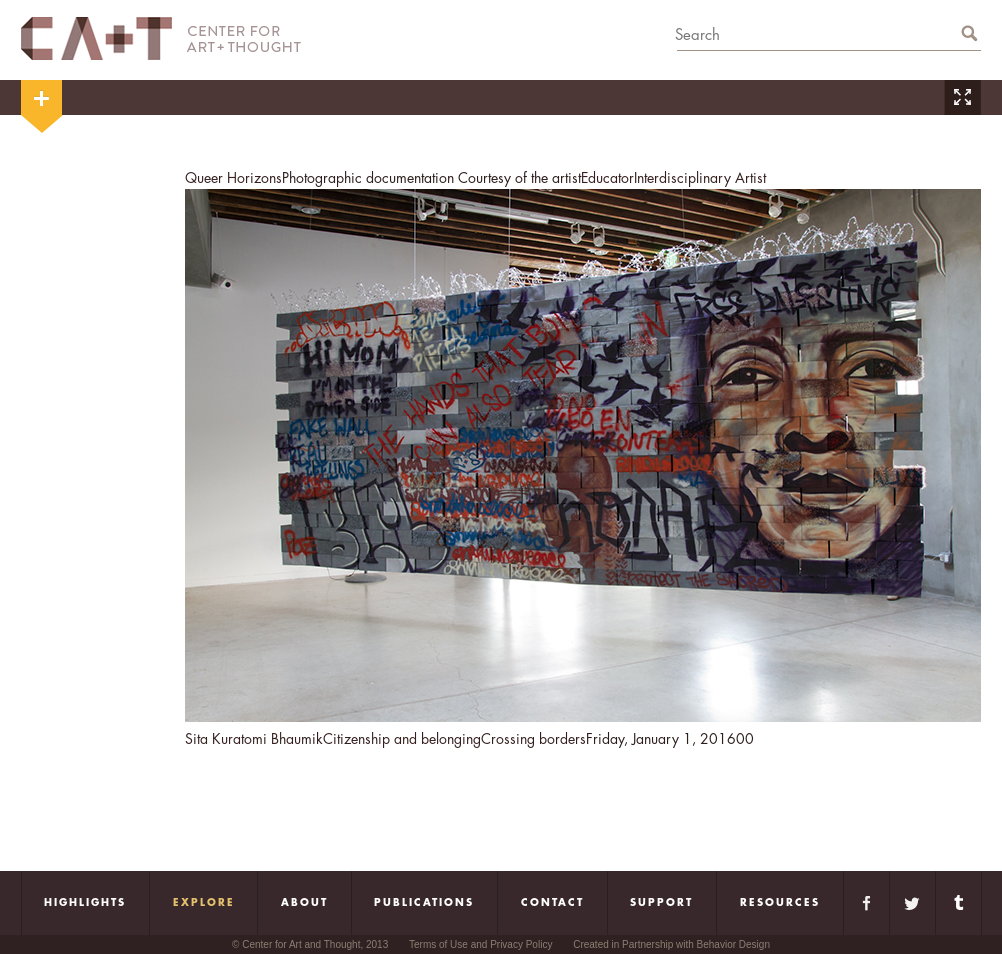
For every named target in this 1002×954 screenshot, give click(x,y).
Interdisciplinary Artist (700, 178)
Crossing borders (533, 739)
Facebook (866, 903)
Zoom (962, 97)
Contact (552, 903)
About (304, 903)
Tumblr (958, 903)
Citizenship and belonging (402, 739)
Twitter (912, 903)
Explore (204, 903)
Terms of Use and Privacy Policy (480, 944)
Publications (424, 903)
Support (661, 903)
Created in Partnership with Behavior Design (671, 944)
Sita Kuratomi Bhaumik (254, 739)
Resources (780, 903)
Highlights (85, 903)
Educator (607, 178)
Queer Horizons (233, 178)
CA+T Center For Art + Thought (161, 38)
